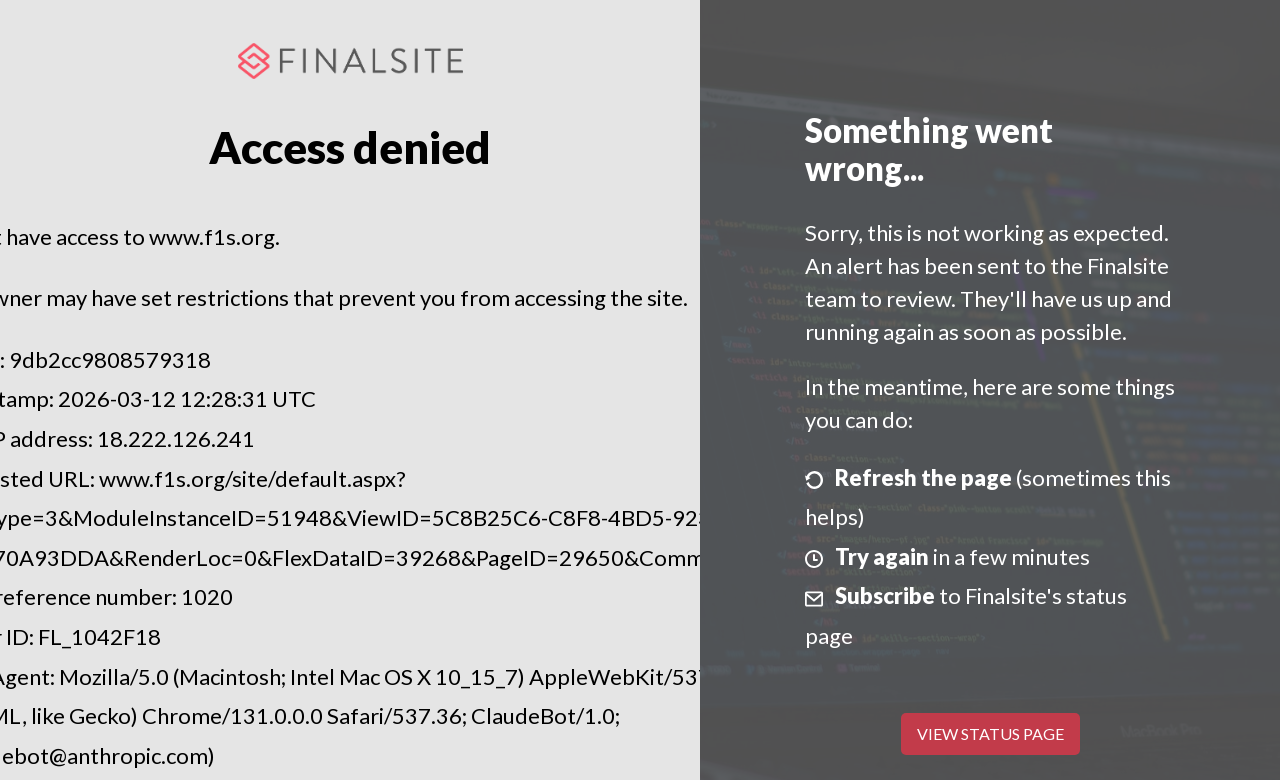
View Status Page (990, 733)
